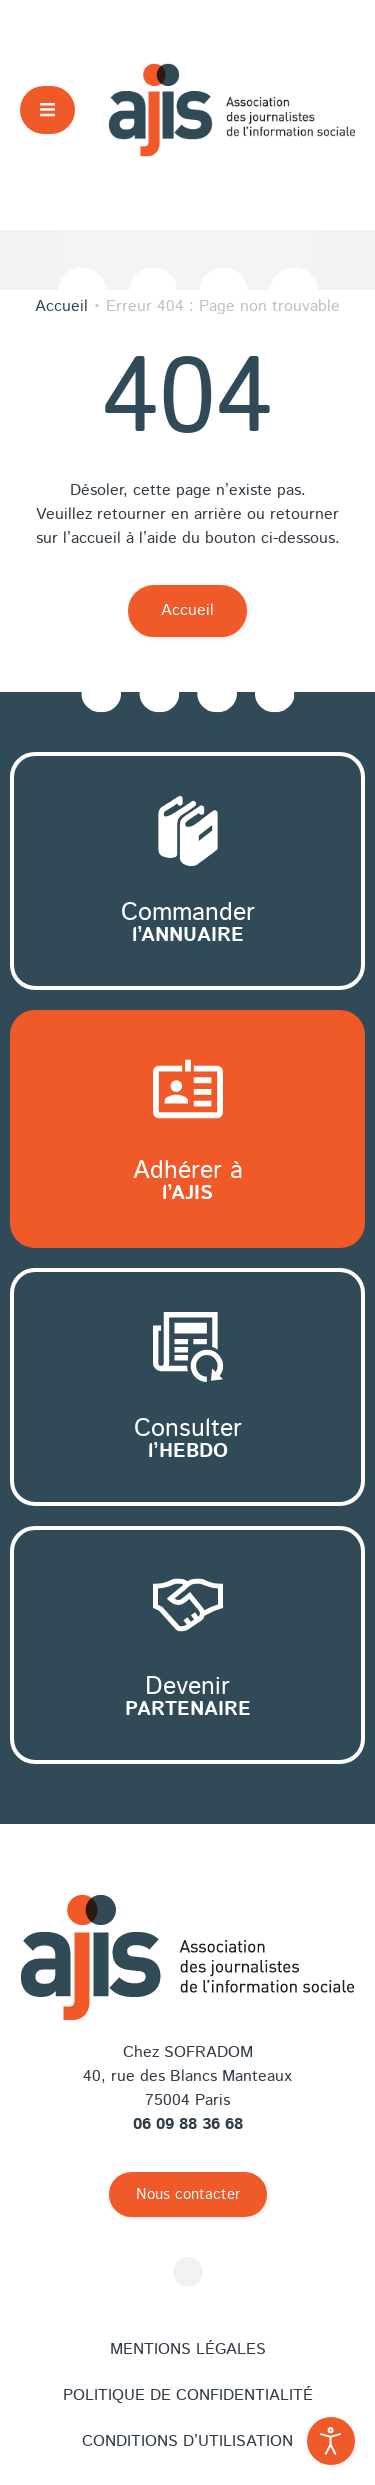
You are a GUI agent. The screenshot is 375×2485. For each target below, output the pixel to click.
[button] (47, 109)
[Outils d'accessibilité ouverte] (331, 2441)
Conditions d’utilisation (187, 2441)
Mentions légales (188, 2349)
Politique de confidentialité (188, 2395)
